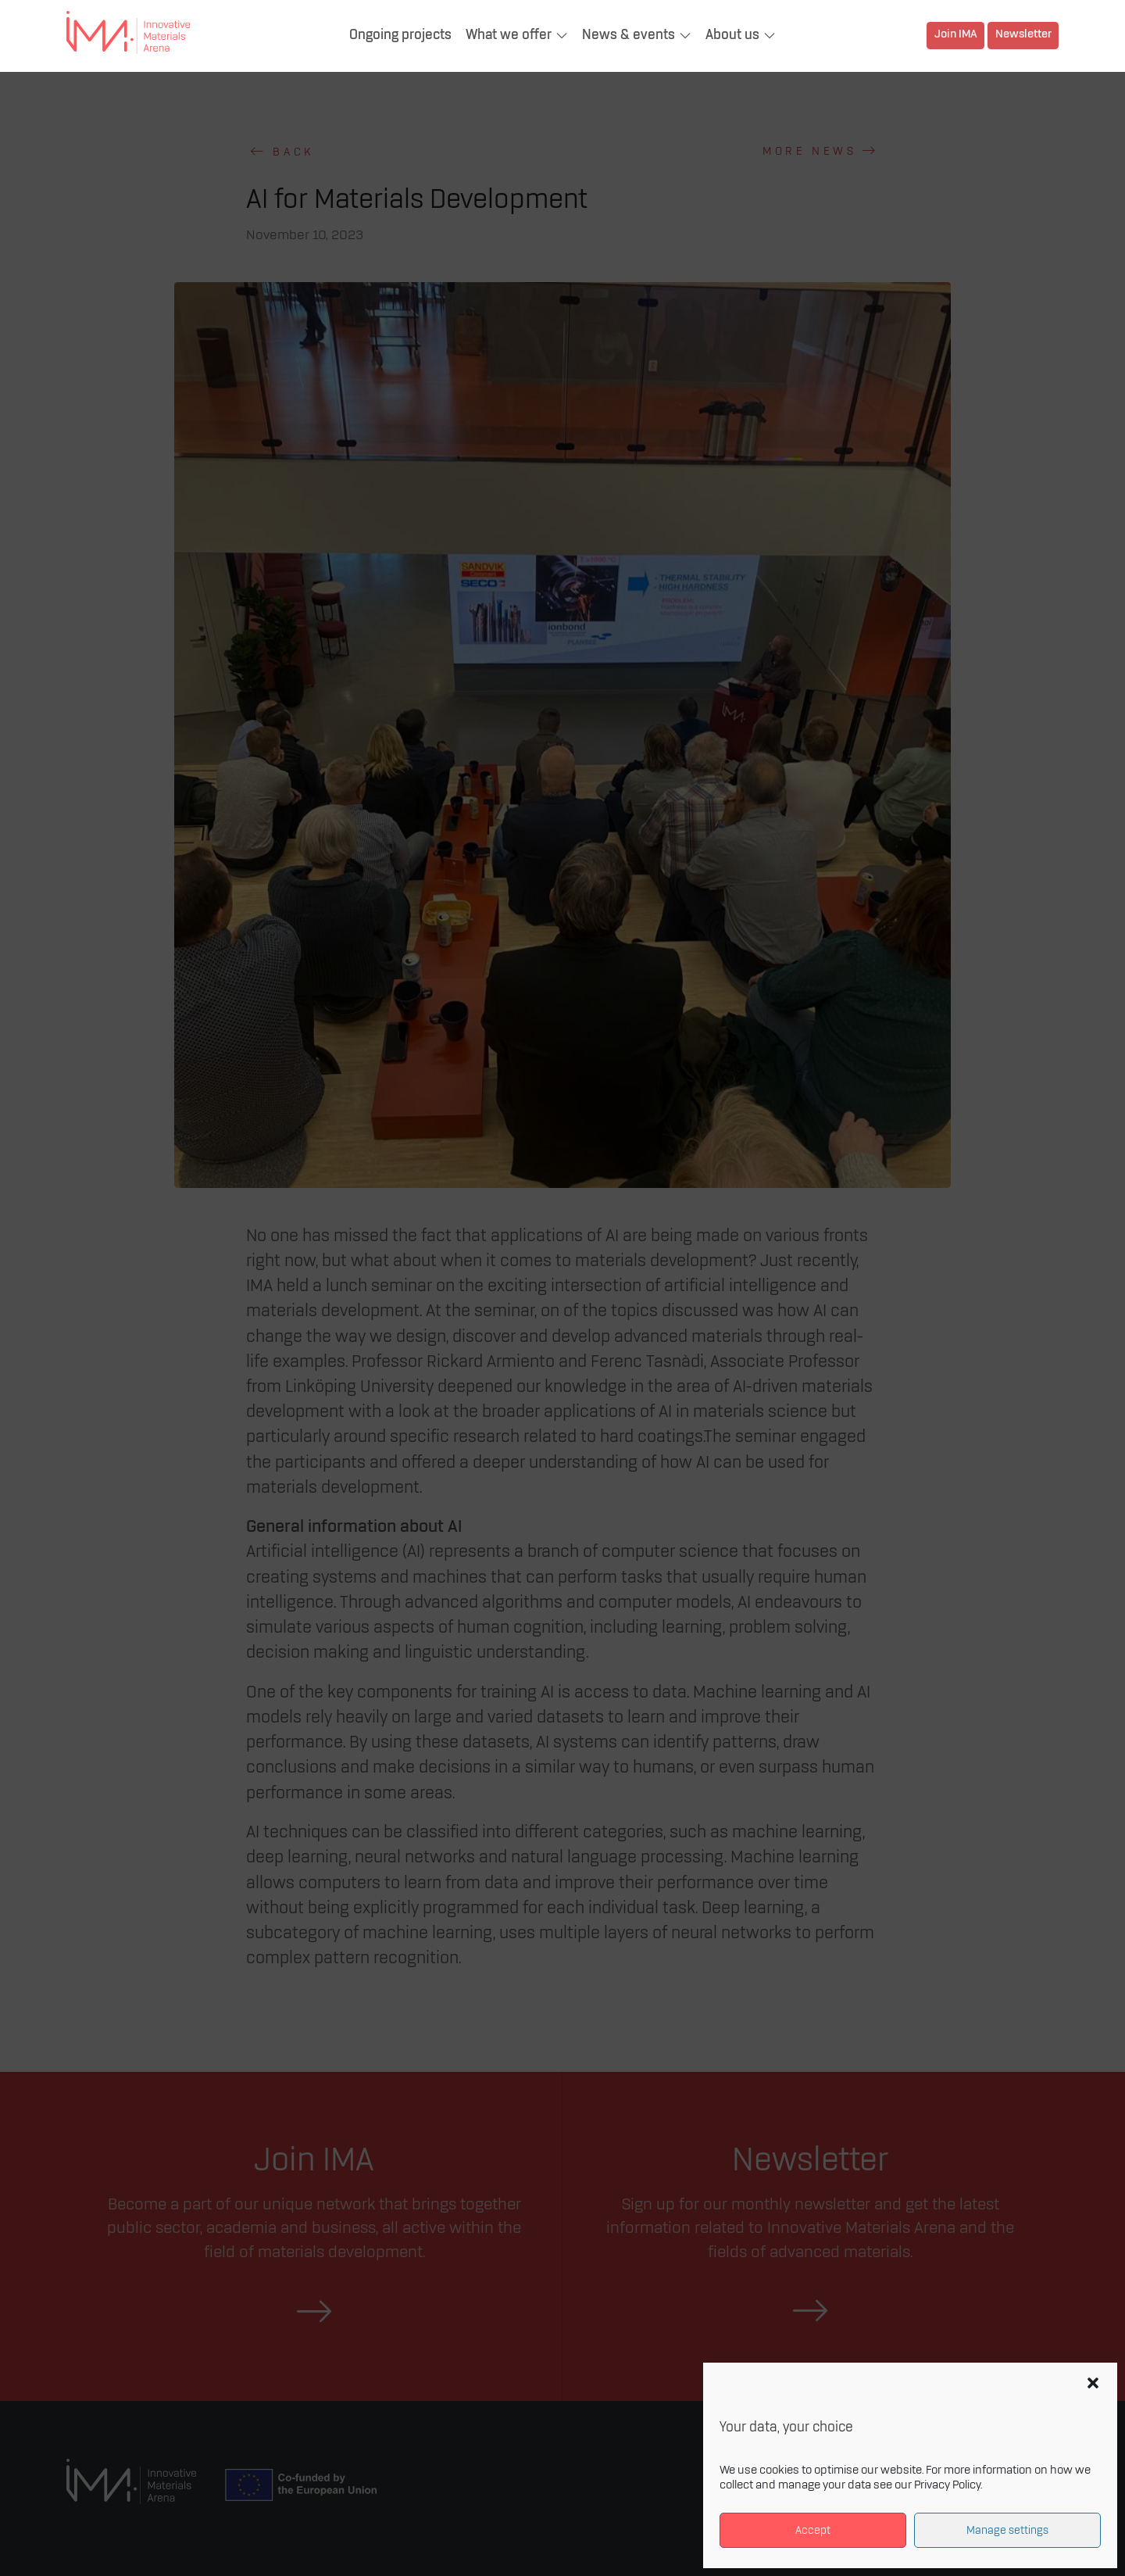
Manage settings (1007, 2530)
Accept (812, 2530)
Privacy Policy (947, 2485)
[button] (1093, 2383)
